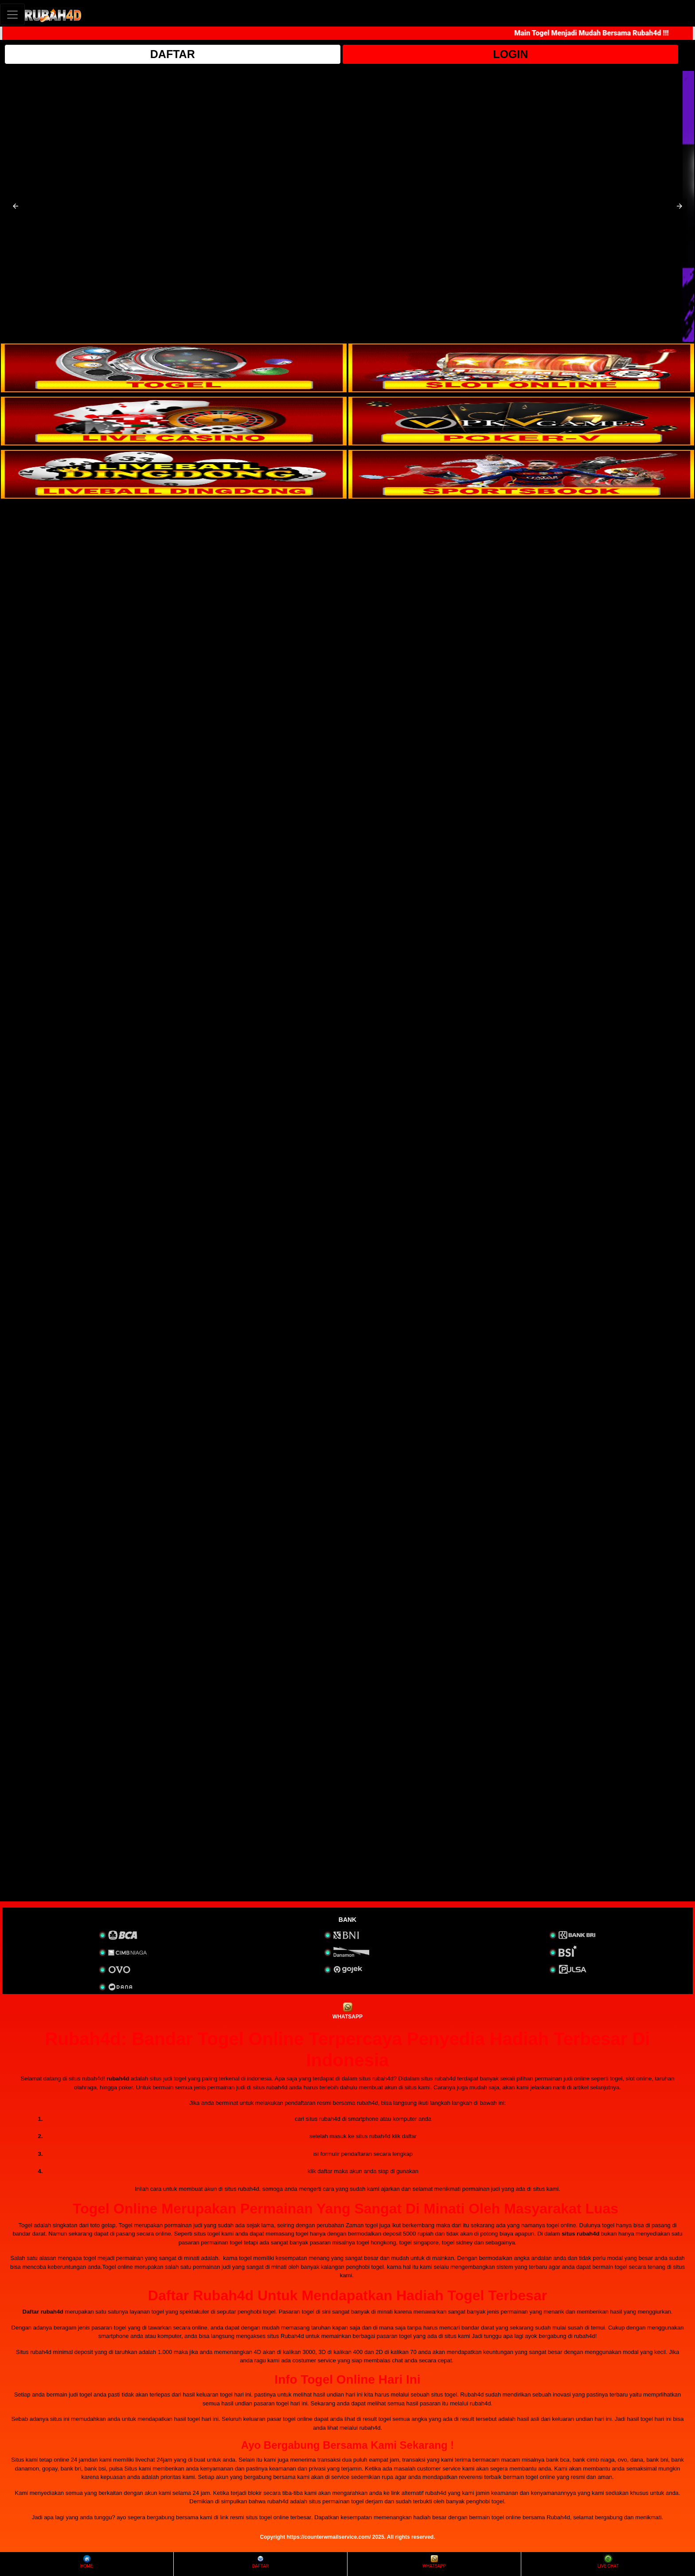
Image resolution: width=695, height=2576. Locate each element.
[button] (15, 206)
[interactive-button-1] (174, 367)
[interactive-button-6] (521, 474)
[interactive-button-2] (521, 367)
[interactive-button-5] (174, 474)
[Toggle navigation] (12, 14)
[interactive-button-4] (521, 421)
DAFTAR (172, 54)
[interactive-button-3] (174, 421)
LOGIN (510, 54)
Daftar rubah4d (43, 2311)
